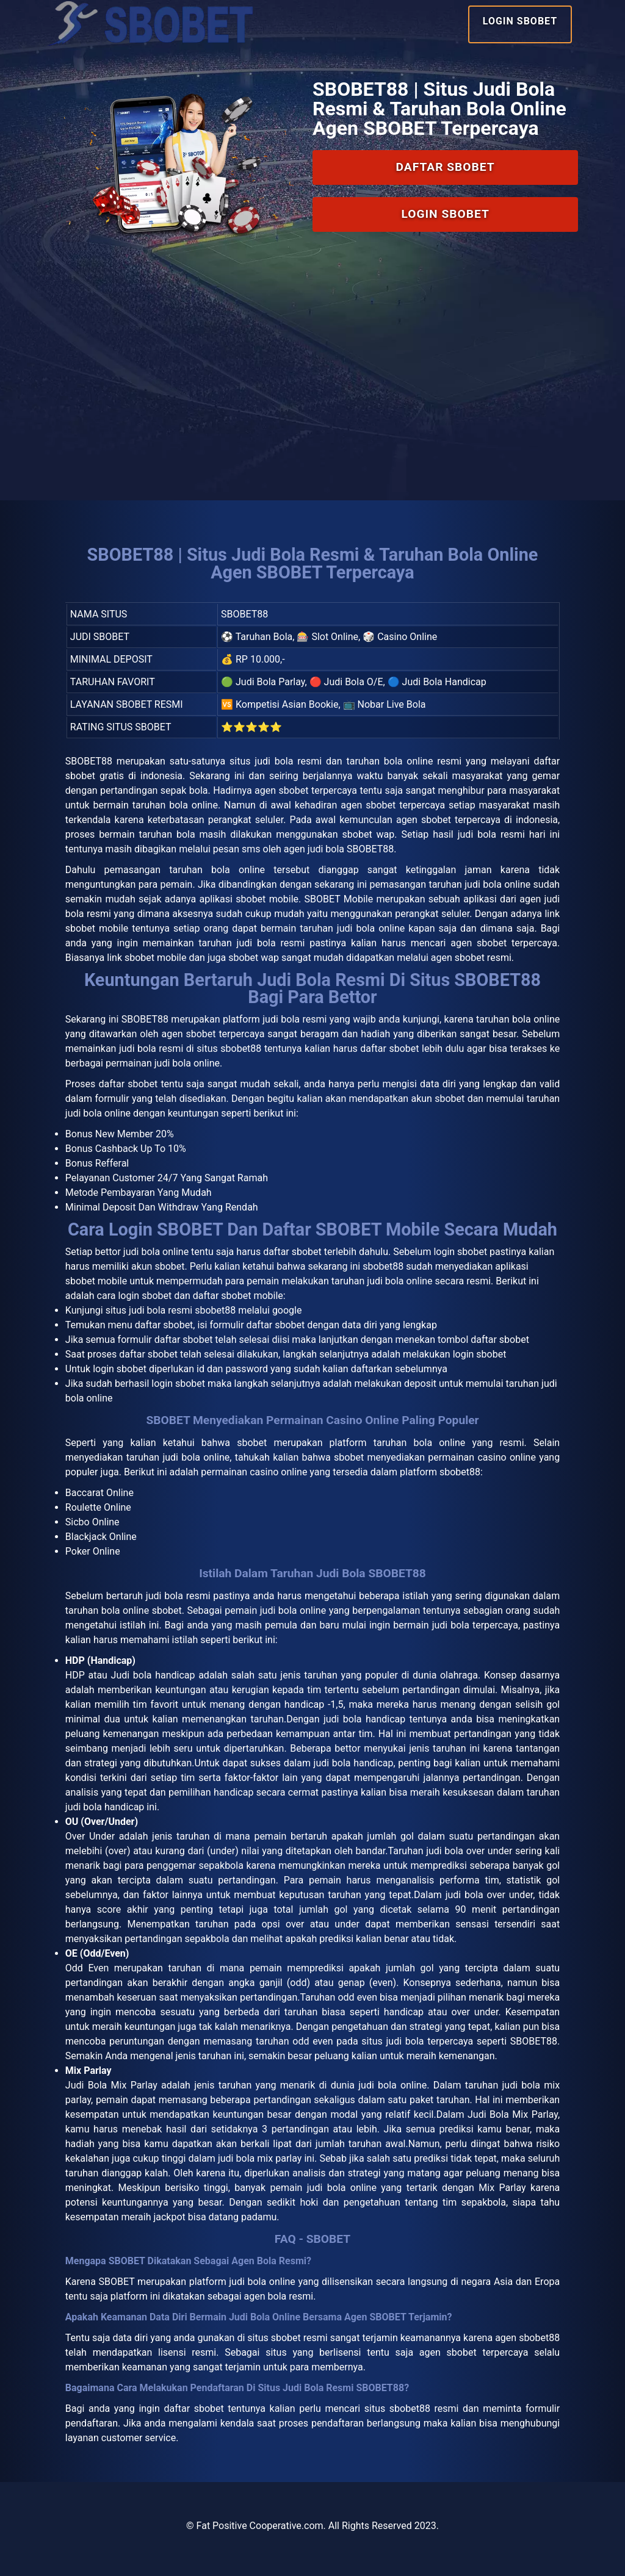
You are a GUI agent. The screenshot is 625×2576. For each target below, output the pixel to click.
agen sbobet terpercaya (474, 2352)
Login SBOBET (520, 21)
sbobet (252, 1442)
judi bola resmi (178, 1596)
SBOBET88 (88, 761)
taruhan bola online (518, 1019)
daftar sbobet (292, 1251)
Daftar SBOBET (445, 167)
